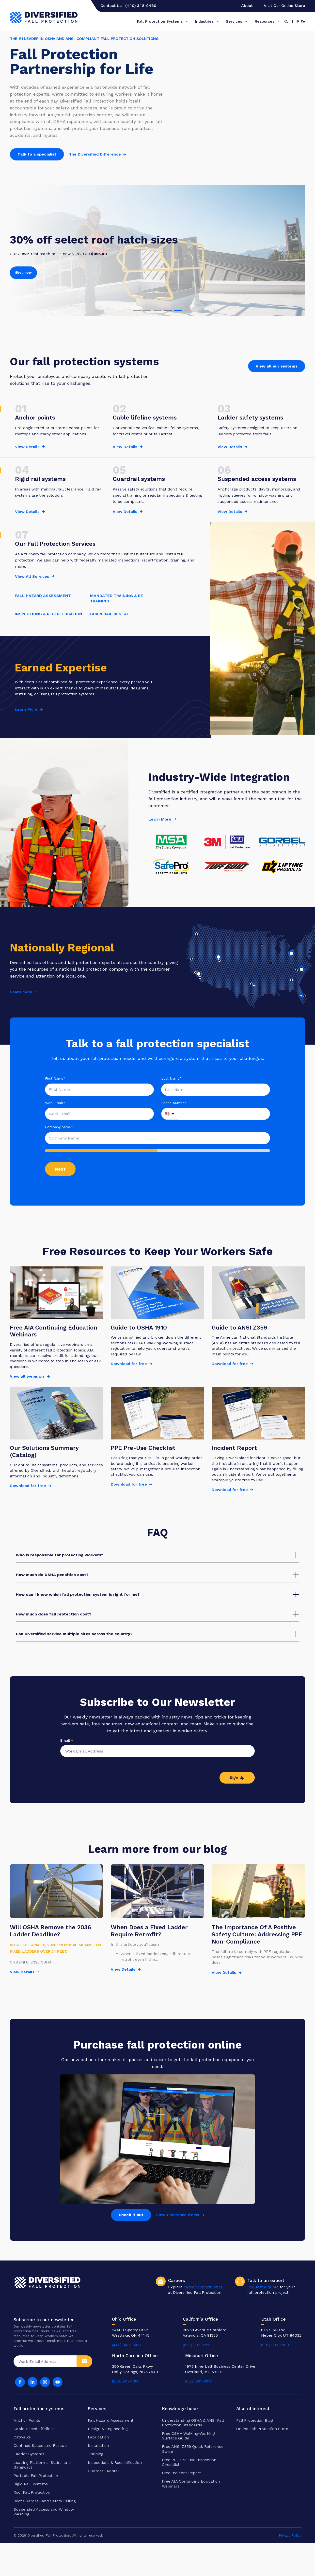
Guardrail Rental (109, 647)
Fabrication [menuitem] (98, 2470)
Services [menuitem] (234, 21)
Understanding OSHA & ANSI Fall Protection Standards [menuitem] (193, 2455)
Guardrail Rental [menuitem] (103, 2503)
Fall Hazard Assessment (43, 628)
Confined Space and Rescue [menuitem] (40, 2478)
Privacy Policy (290, 2568)
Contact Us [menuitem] (111, 6)
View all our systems (277, 399)
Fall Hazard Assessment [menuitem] (110, 2453)
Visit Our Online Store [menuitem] (284, 6)
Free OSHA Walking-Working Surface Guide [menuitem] (188, 2468)
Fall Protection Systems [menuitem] (160, 21)
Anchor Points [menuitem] (27, 2453)
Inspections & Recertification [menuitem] (115, 2495)
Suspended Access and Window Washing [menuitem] (44, 2544)
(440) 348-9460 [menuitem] (140, 6)
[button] (137, 343)
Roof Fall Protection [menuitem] (32, 2525)
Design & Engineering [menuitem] (108, 2461)
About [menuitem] (247, 6)
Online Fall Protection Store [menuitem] (262, 2461)
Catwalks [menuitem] (22, 2470)
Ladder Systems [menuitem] (29, 2487)
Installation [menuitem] (98, 2478)
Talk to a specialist (36, 170)
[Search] (286, 21)
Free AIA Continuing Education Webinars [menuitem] (191, 2516)
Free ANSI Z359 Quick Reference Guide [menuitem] (192, 2482)
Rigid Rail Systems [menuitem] (31, 2517)
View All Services (32, 609)
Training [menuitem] (95, 2487)
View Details (27, 479)
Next (60, 1201)
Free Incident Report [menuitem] (181, 2506)
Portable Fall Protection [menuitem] (36, 2508)
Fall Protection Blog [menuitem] (254, 2453)
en (303, 21)
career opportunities (203, 2319)
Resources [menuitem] (264, 21)
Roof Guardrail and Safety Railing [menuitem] (45, 2533)
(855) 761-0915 (198, 2414)
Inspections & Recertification (48, 647)
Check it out (131, 2247)
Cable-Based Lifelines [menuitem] (34, 2461)
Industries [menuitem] (204, 21)
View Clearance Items (177, 2247)
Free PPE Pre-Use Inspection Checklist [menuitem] (189, 2495)
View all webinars (27, 1409)
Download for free (129, 1396)
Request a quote (263, 2319)
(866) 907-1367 (126, 2414)
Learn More (26, 742)
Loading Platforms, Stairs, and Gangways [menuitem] (42, 2497)
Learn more (21, 1025)
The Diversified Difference (95, 170)
